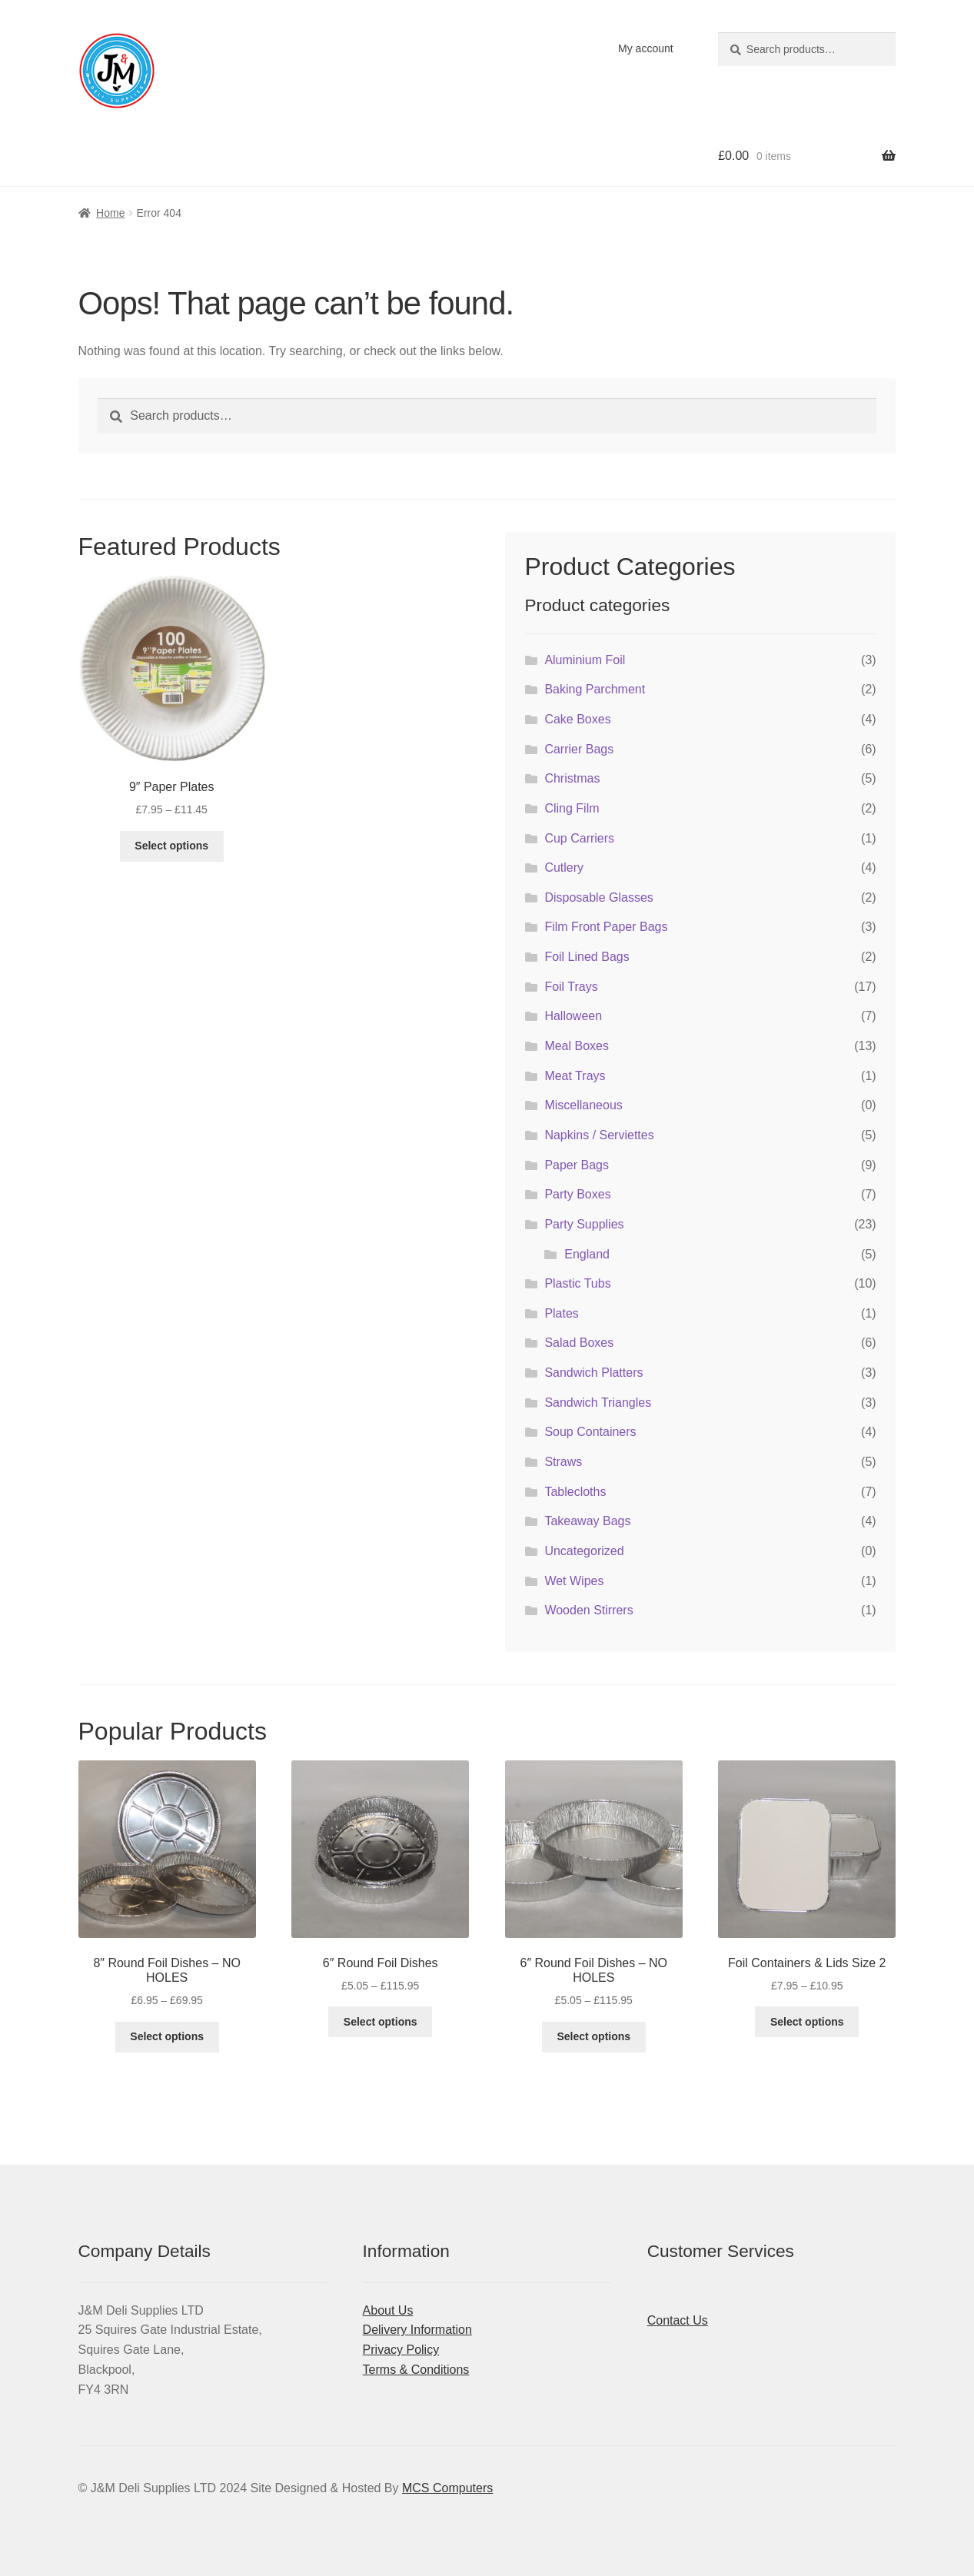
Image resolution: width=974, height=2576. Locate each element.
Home (110, 213)
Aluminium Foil (584, 659)
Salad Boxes (578, 1342)
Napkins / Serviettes (598, 1135)
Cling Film (571, 808)
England (587, 1254)
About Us (388, 2310)
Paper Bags (576, 1165)
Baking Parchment (594, 689)
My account (645, 48)
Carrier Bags (578, 749)
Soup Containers (590, 1431)
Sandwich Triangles (597, 1402)
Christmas (572, 778)
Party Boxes (577, 1194)
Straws (563, 1461)
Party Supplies (583, 1224)
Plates (561, 1313)
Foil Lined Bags (586, 956)
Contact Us (677, 2320)
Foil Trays (570, 986)
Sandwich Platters (593, 1372)
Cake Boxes (577, 719)
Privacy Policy (401, 2349)
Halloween (573, 1015)
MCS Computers (447, 2488)
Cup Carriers (579, 838)
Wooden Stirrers (588, 1610)
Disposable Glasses (598, 897)
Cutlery (563, 867)
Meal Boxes (576, 1045)
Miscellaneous (583, 1105)
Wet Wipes (573, 1580)
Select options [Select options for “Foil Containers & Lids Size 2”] (807, 2022)
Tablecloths (575, 1491)
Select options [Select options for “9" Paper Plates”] (171, 845)
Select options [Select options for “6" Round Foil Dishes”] (380, 2022)
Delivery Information (417, 2329)
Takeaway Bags (587, 1520)
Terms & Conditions (416, 2369)
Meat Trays (574, 1075)
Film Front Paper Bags (605, 926)
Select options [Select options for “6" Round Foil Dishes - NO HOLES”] (593, 2036)
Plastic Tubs (577, 1283)
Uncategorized (583, 1550)
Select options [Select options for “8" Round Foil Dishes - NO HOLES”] (167, 2036)
